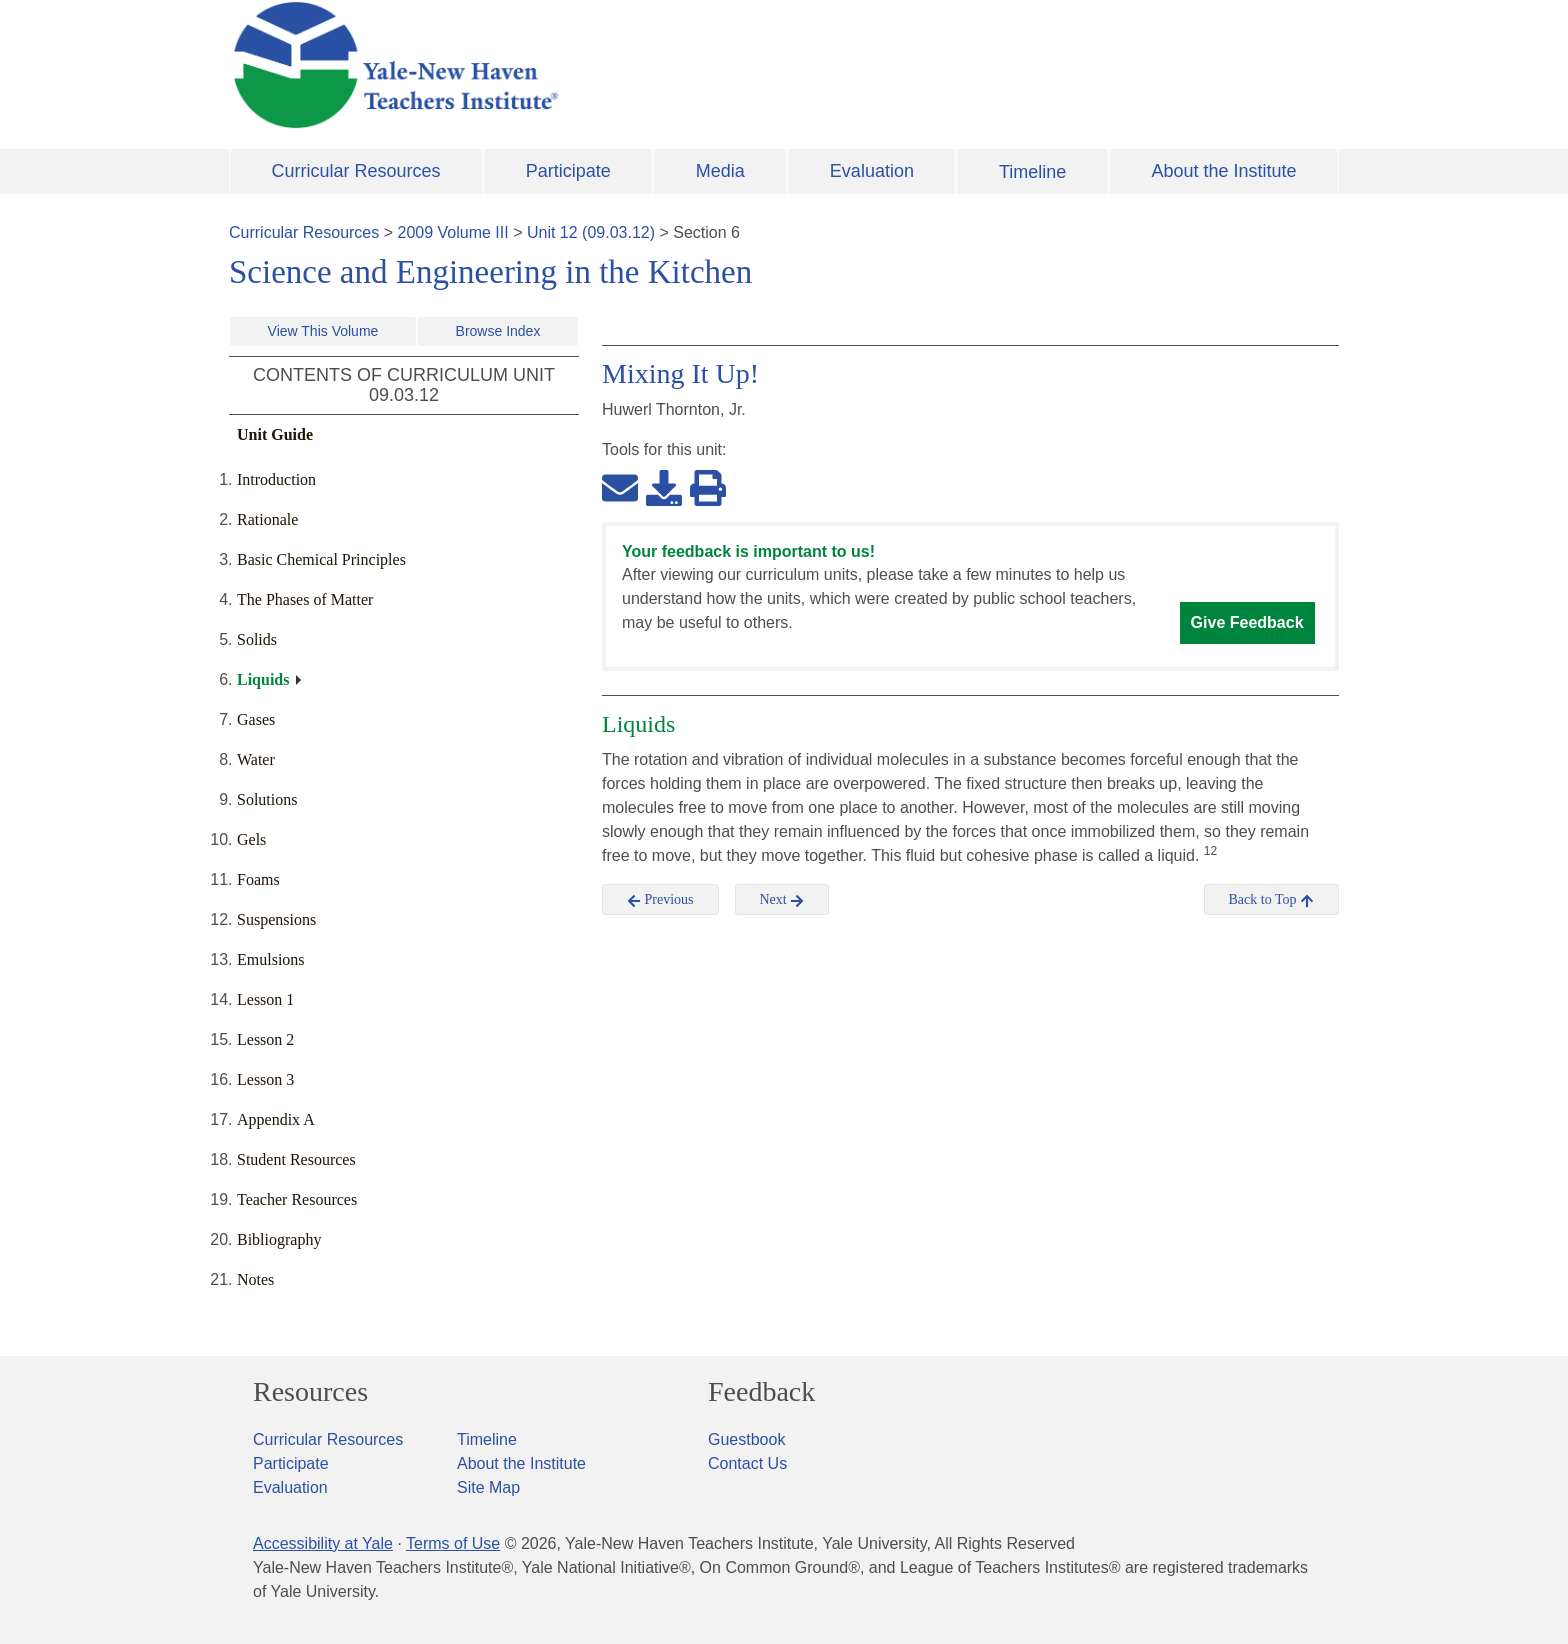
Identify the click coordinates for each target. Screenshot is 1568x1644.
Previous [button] (660, 900)
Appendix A (276, 1119)
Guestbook (746, 1439)
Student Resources (296, 1159)
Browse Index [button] (498, 331)
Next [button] (782, 900)
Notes (255, 1279)
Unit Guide (275, 434)
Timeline (1032, 172)
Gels (251, 839)
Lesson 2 (265, 1039)
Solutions (267, 799)
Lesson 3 (265, 1079)
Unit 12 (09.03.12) (591, 232)
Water (256, 759)
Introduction (276, 479)
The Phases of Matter (305, 599)
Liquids (263, 679)
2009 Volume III (453, 232)
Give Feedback (1247, 622)
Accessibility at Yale (323, 1543)
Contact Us (747, 1463)
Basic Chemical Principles (321, 559)
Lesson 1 (265, 999)
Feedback (761, 1392)
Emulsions (271, 959)
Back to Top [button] (1271, 900)
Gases (256, 719)
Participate (568, 171)
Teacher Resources (297, 1199)
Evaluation (872, 171)
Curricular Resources (356, 171)
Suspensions (276, 919)
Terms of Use (453, 1543)
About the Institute (1223, 171)
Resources (310, 1392)
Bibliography (279, 1239)
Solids (257, 639)
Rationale (267, 519)
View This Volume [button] (323, 331)
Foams (258, 879)
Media (720, 171)
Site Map (488, 1487)
